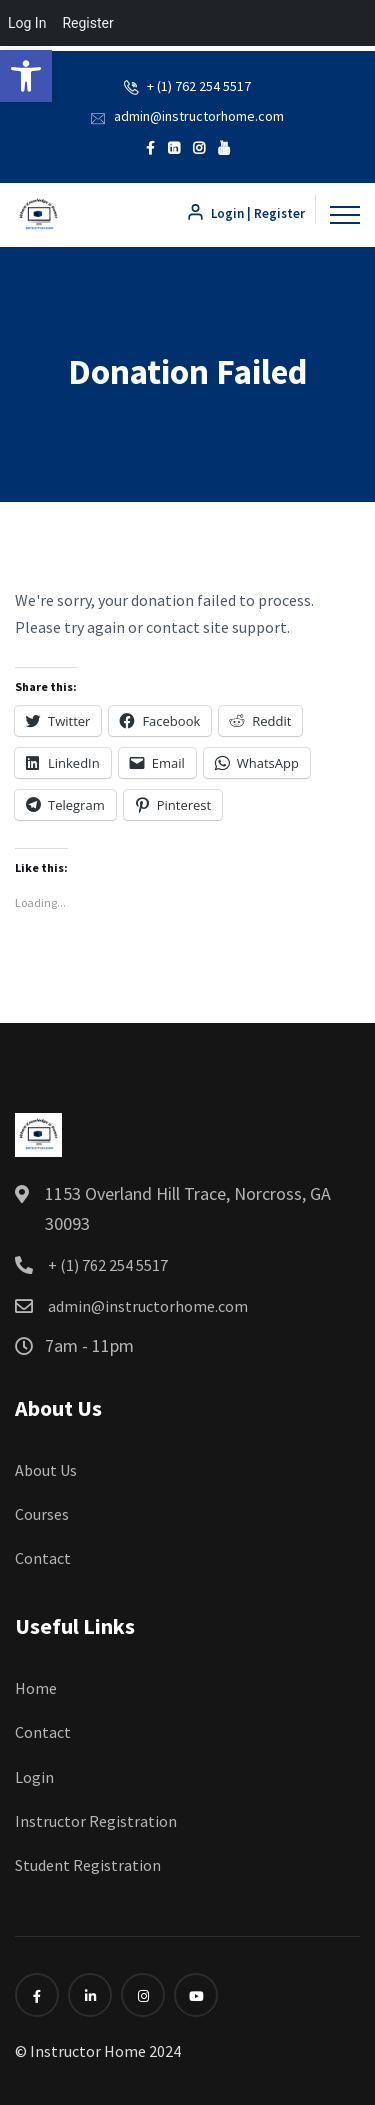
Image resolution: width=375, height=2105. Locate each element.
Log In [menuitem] (27, 23)
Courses (42, 1514)
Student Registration (88, 1865)
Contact (43, 1558)
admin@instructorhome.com (199, 116)
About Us (46, 1470)
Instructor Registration (96, 1821)
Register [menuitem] (87, 23)
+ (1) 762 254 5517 (199, 86)
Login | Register (245, 213)
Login (34, 1777)
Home (36, 1688)
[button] (26, 76)
